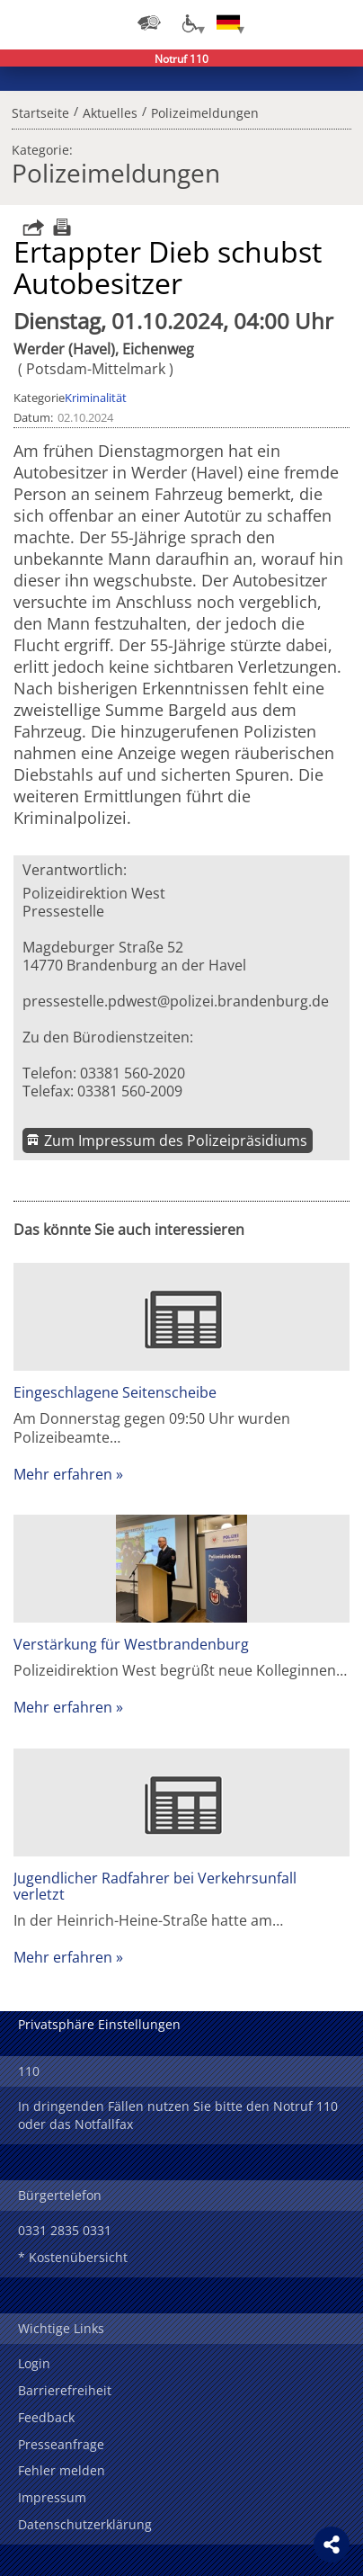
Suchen (300, 22)
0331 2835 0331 (64, 2230)
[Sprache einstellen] (228, 22)
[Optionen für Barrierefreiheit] (188, 22)
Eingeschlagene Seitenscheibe (115, 1392)
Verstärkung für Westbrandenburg (131, 1644)
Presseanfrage (61, 2444)
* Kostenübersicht (73, 2257)
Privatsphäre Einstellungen (99, 2024)
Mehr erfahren (62, 1474)
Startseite (40, 110)
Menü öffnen (336, 22)
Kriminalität (96, 397)
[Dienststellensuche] (149, 22)
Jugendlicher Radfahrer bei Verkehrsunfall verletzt (155, 1886)
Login (34, 2363)
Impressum (52, 2497)
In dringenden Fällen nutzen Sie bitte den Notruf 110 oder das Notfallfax (178, 2115)
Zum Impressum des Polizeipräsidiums (175, 1140)
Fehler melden (61, 2470)
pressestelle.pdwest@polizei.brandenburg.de (175, 1001)
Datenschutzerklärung (85, 2524)
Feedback (46, 2417)
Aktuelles (110, 110)
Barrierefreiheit (64, 2390)
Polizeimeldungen (205, 110)
